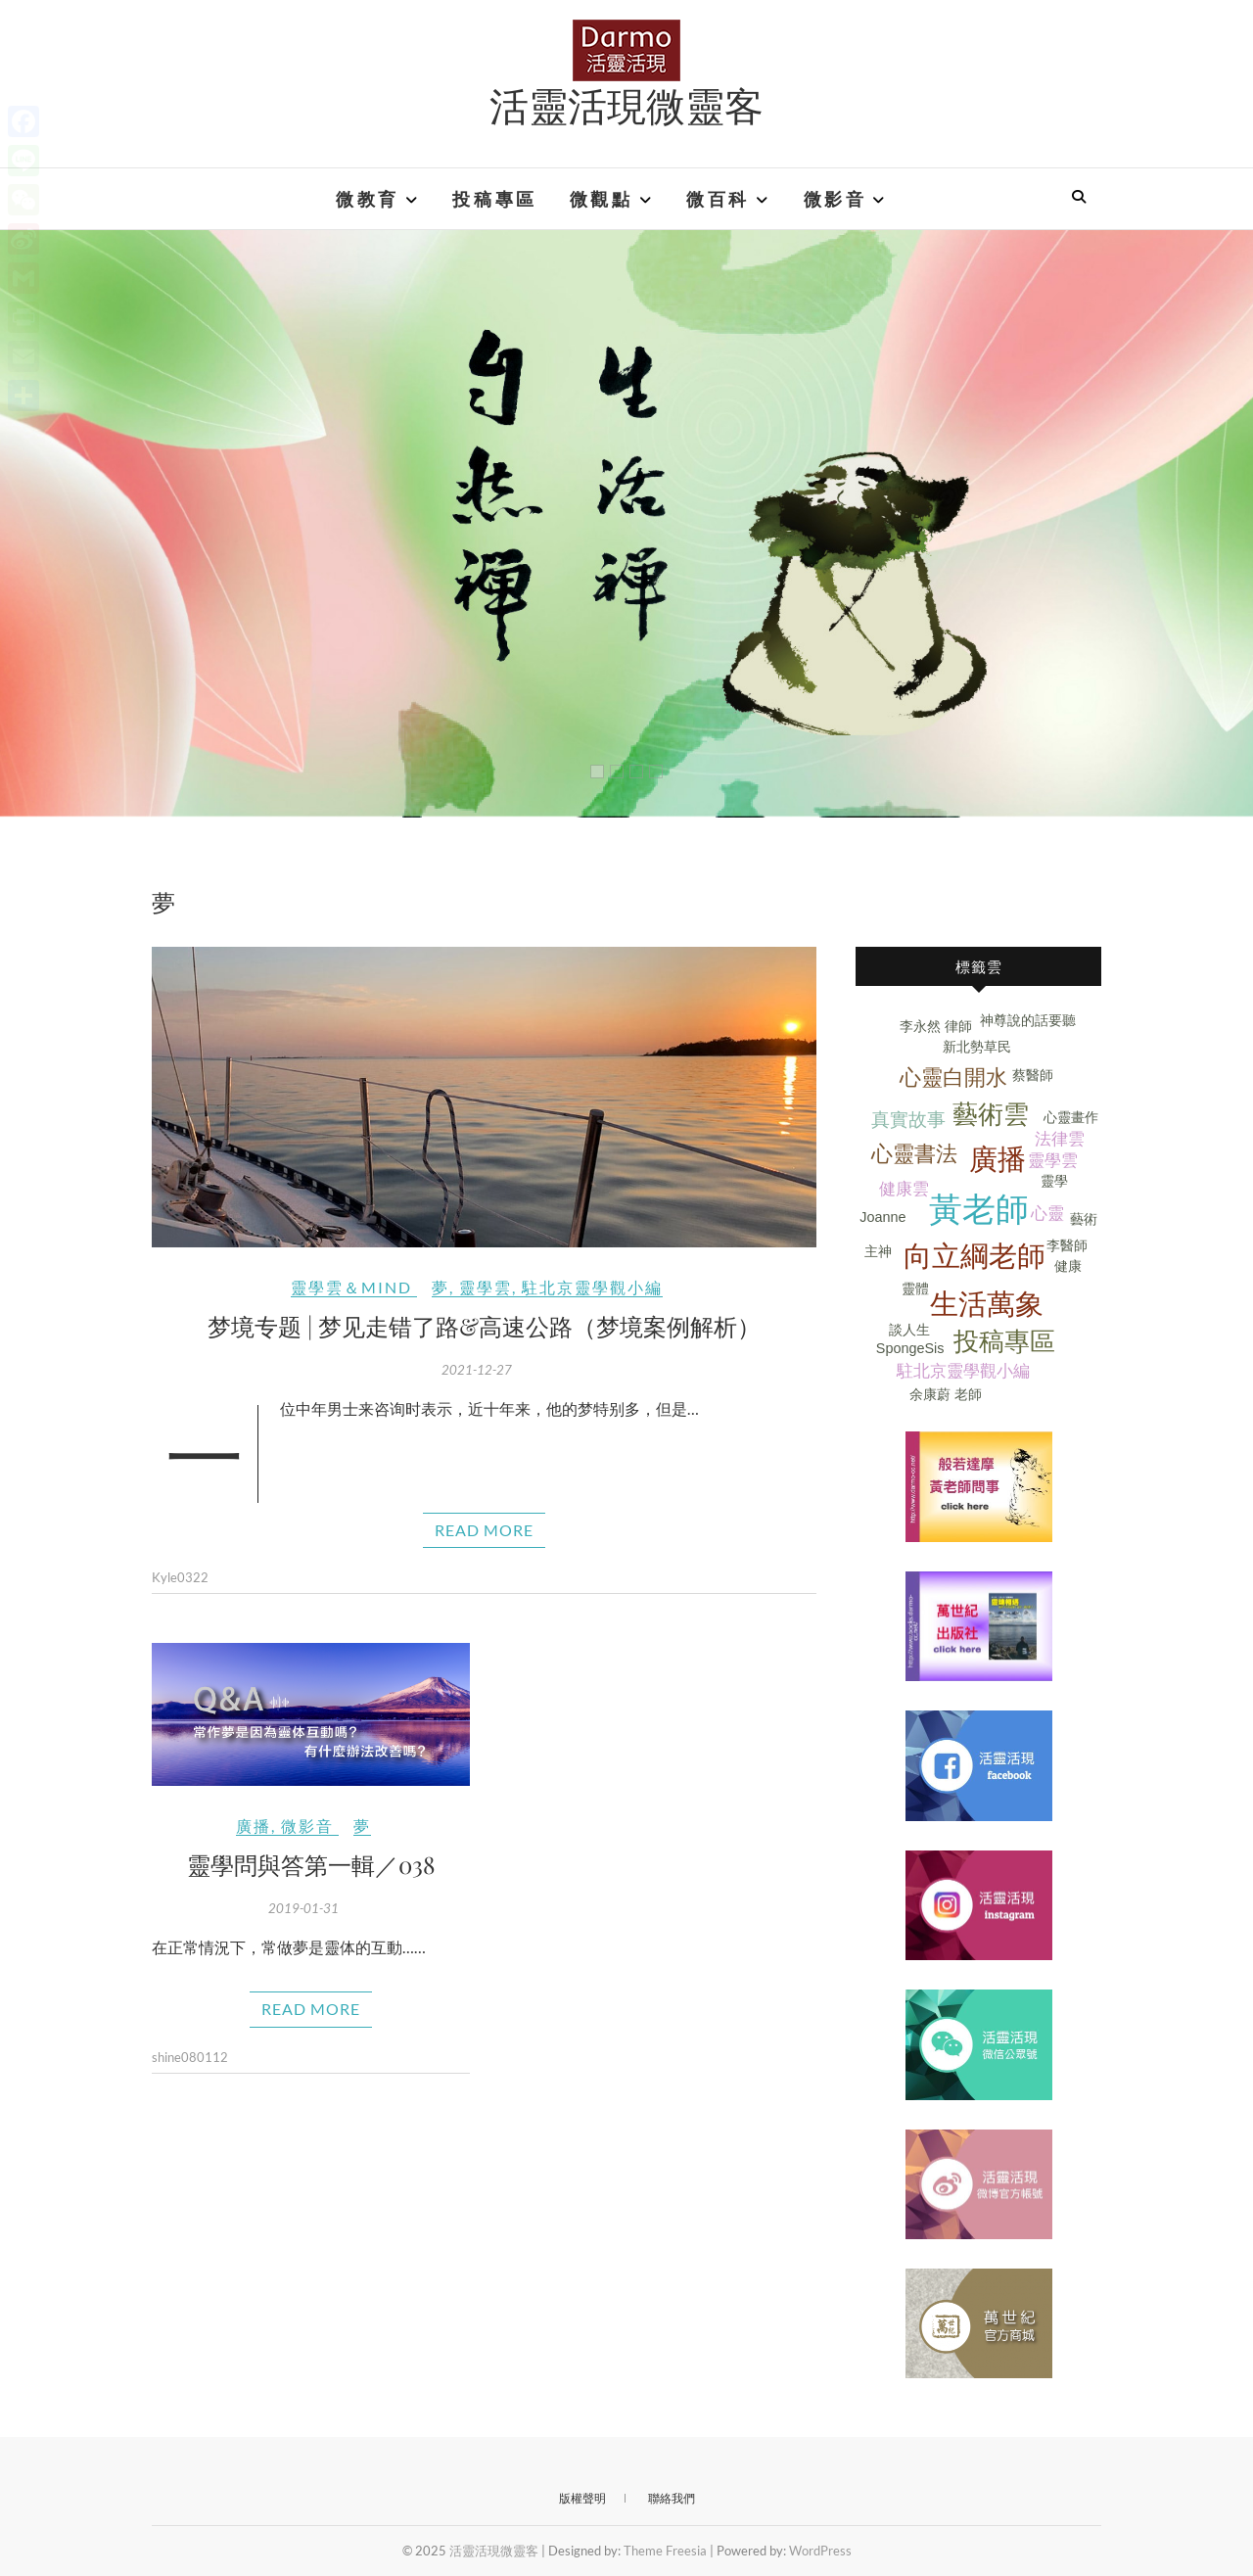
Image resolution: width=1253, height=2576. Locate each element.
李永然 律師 (936, 1026)
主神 (878, 1251)
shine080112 (190, 2057)
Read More (484, 1530)
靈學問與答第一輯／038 (311, 1864)
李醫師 (1067, 1245)
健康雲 (904, 1189)
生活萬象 (987, 1304)
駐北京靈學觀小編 (592, 1287)
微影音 (835, 199)
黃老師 (979, 1210)
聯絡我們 (671, 2498)
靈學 (1054, 1181)
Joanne (882, 1217)
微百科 (718, 199)
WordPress (820, 2550)
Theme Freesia (665, 2550)
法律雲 (1060, 1139)
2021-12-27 (476, 1370)
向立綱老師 (974, 1256)
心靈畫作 (1071, 1117)
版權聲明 (582, 2498)
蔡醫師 (1032, 1075)
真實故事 (908, 1119)
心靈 (1047, 1213)
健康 (1068, 1266)
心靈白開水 (953, 1077)
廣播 (253, 1825)
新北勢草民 (977, 1046)
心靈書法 (914, 1154)
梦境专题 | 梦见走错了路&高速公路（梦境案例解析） (484, 1325)
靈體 (915, 1288)
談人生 (909, 1329)
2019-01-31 (303, 1908)
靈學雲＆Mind (351, 1287)
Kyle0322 (180, 1577)
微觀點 (601, 199)
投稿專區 (494, 199)
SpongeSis (910, 1348)
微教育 (367, 199)
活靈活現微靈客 (626, 104)
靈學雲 (485, 1287)
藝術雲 (990, 1114)
